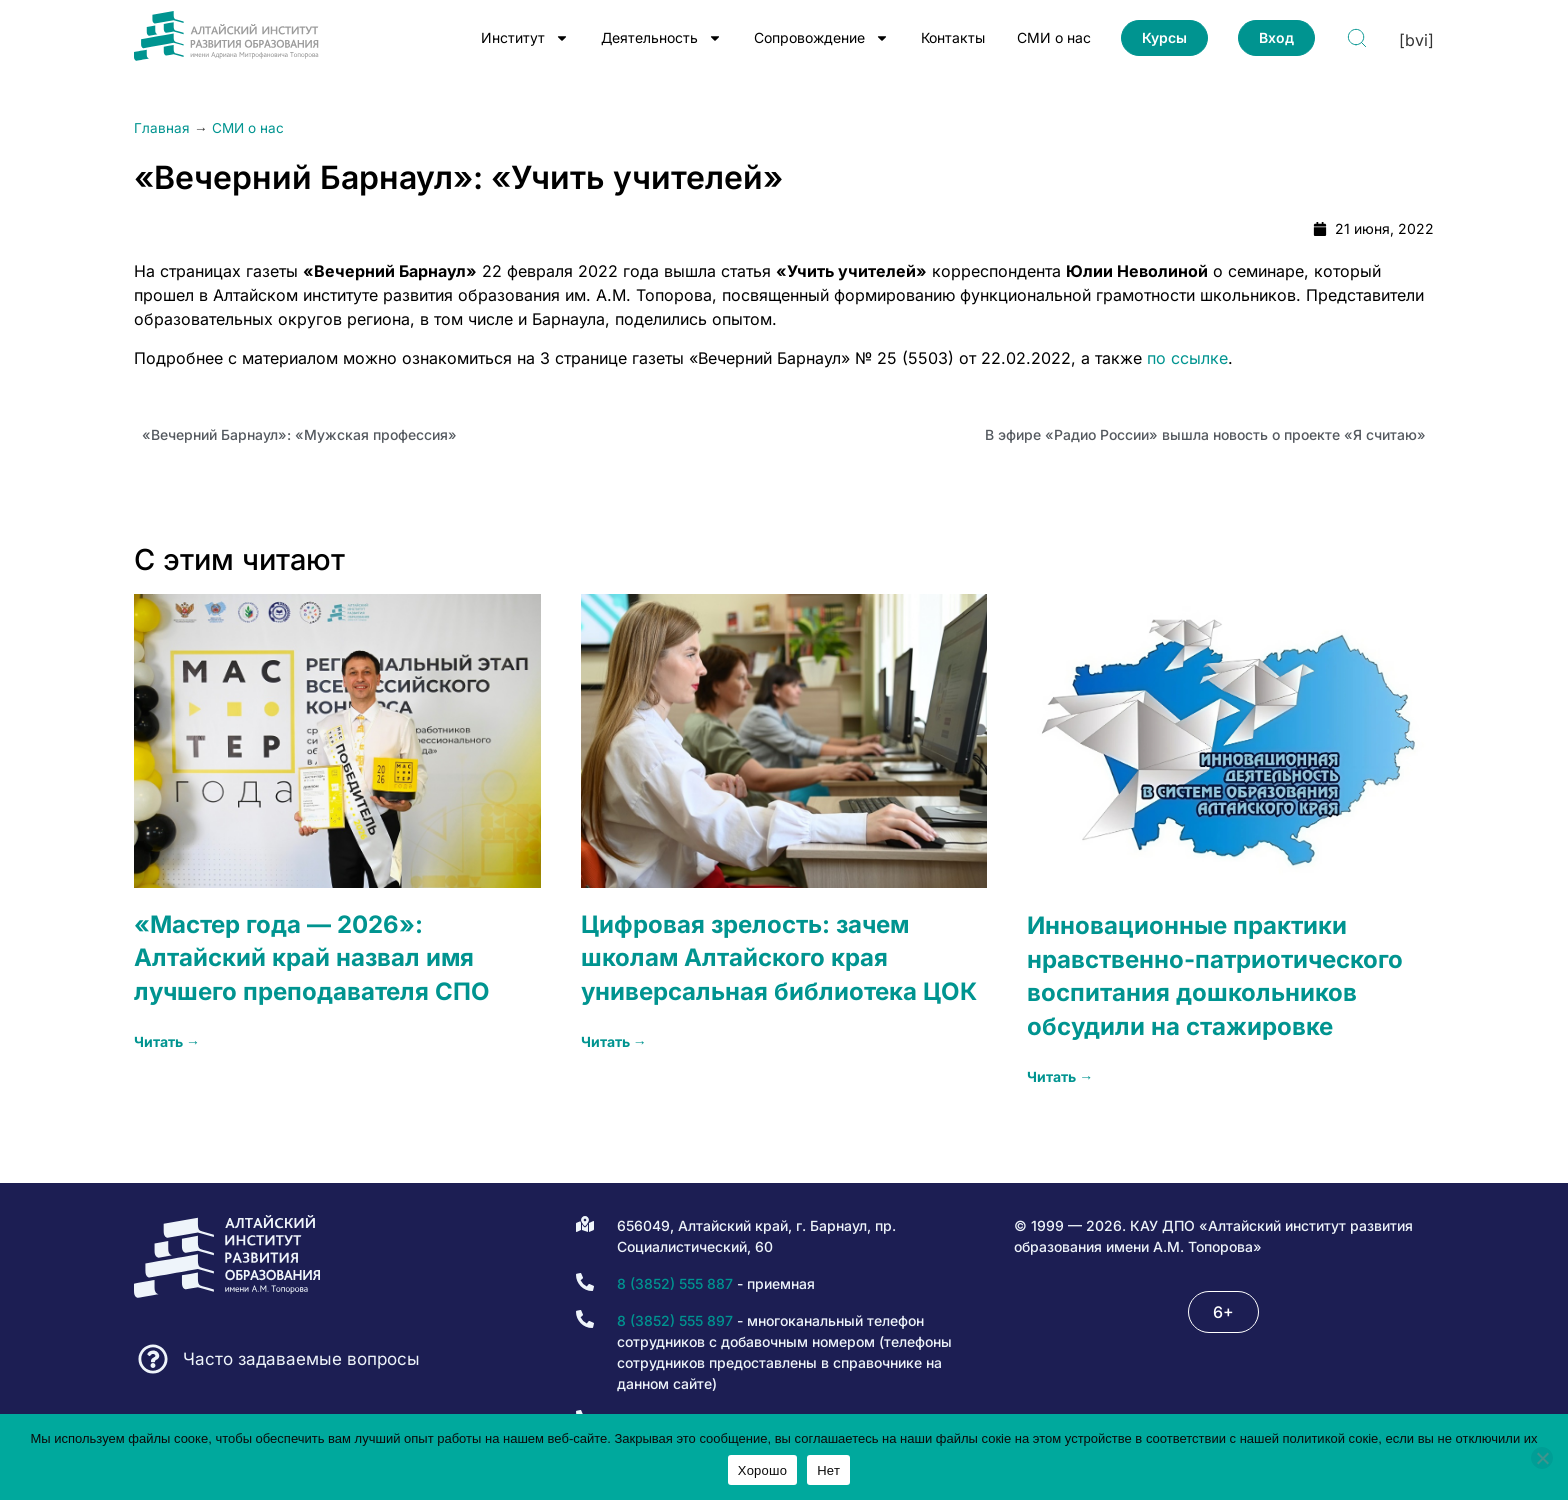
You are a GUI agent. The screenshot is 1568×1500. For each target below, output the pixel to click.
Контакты (953, 37)
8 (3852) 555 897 (675, 1320)
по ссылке (1187, 358)
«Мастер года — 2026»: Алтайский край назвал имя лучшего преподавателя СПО (312, 958)
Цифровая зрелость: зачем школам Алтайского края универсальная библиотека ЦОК (779, 958)
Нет (828, 1470)
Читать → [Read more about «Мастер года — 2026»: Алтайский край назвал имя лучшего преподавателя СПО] (167, 1041)
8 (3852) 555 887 (675, 1283)
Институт (525, 38)
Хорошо (762, 1470)
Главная (162, 128)
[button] (1223, 1312)
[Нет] (1542, 1458)
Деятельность (661, 38)
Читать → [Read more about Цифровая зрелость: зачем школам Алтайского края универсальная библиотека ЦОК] (614, 1041)
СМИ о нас (1054, 37)
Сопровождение (821, 38)
